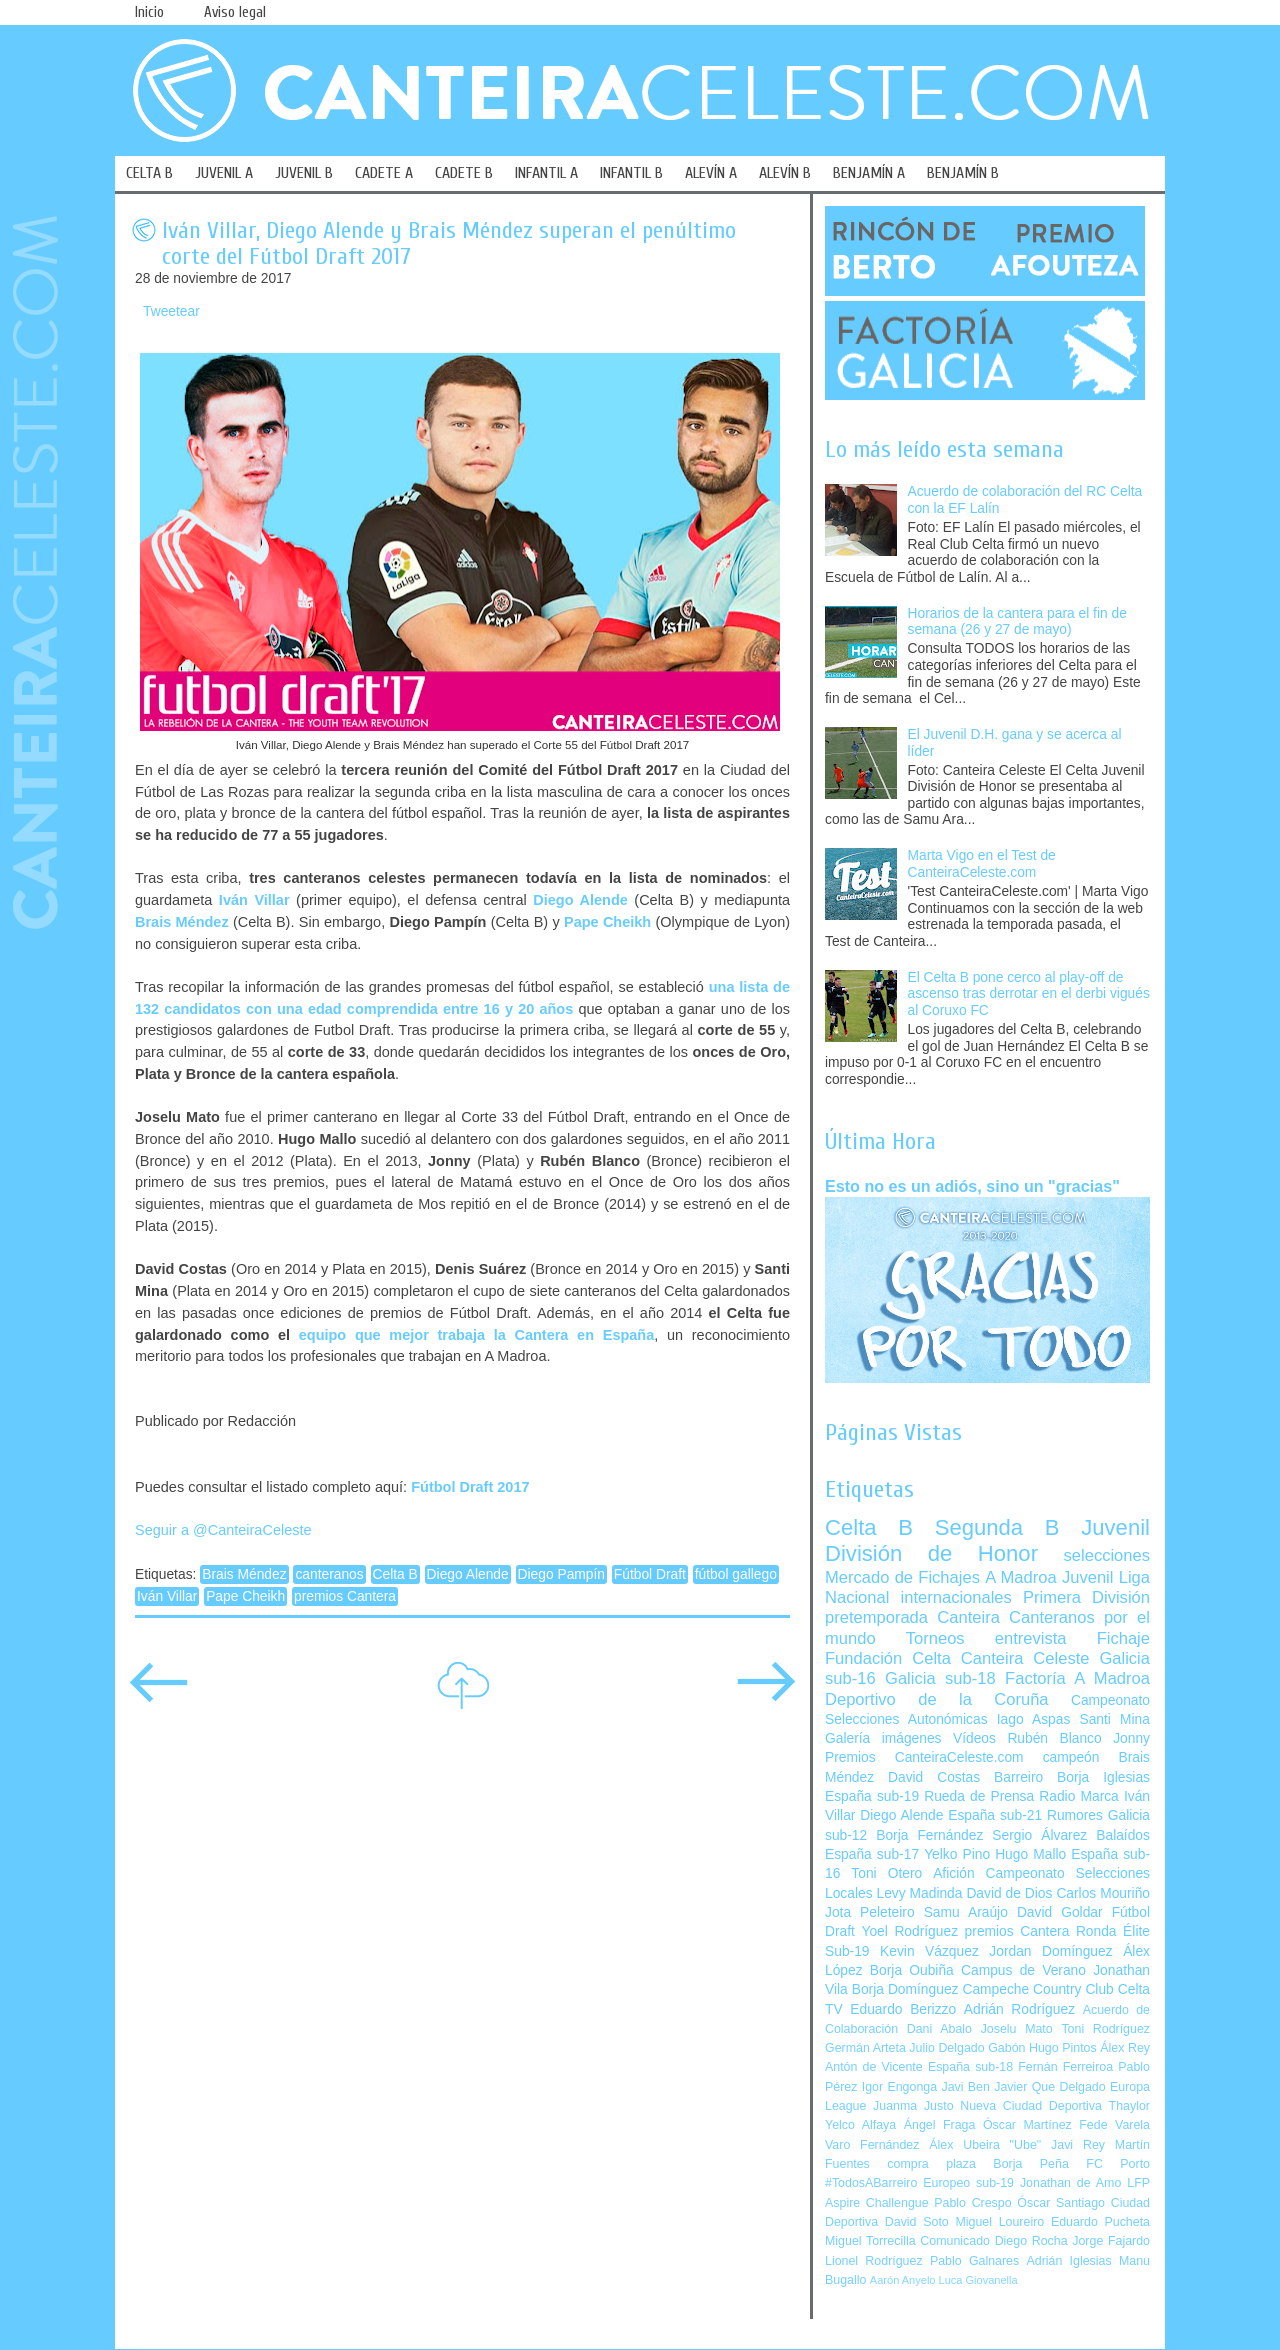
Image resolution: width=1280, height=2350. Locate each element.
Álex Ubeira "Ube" (985, 2145)
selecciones (1107, 1555)
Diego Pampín (561, 1574)
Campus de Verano (1023, 1970)
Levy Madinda (919, 1893)
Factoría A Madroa (1077, 1678)
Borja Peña (1030, 2164)
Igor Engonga (899, 2087)
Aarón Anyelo (903, 2280)
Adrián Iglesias (1069, 2261)
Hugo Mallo (1030, 1854)
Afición (953, 1873)
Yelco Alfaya (860, 2125)
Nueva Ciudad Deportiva (1031, 2106)
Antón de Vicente (874, 2067)
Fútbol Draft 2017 (470, 1487)
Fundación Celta (888, 1658)
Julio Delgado (946, 2048)
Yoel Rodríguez (909, 1931)
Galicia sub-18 (940, 1678)
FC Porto (1118, 2164)
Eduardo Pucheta (1100, 2222)
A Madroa (1021, 1577)
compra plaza (931, 2164)
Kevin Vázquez (929, 1951)
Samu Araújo (966, 1912)
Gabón (1006, 2048)
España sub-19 (872, 1796)
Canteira (968, 1617)
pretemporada (876, 1617)
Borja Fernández (929, 1835)
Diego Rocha (1031, 2241)
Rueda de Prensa (979, 1796)
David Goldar (1060, 1912)
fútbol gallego (736, 1574)
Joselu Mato (1017, 2029)
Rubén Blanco (1054, 1738)
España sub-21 (995, 1815)
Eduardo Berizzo (903, 2009)
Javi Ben (965, 2087)
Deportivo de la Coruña (937, 1699)
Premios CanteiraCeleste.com (924, 1757)
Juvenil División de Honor (987, 1540)
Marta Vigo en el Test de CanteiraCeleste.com (982, 864)
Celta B (395, 1574)
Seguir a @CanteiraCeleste (223, 1530)
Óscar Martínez (1027, 2125)
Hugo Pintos (1063, 2048)
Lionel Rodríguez (874, 2261)
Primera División (1086, 1597)
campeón (1071, 1757)
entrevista (1031, 1638)
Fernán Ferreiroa (1065, 2067)
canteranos (329, 1574)
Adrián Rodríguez (1019, 2009)
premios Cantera (345, 1596)
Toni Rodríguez (1105, 2029)
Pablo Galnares (974, 2261)
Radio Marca (1079, 1796)
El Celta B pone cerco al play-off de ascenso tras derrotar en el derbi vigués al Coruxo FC (1029, 994)
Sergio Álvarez (1039, 1835)
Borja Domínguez (905, 1989)
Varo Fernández (872, 2145)
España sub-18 (970, 2067)
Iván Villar (254, 900)
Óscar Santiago (1061, 2203)
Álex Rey (1125, 2048)
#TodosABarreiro (871, 2183)
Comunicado (955, 2241)
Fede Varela (1114, 2125)
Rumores (1075, 1815)
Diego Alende (468, 1574)
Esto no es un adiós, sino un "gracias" (972, 1186)
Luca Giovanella (978, 2280)
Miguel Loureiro (999, 2222)
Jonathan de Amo (1070, 2183)
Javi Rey (1078, 2145)
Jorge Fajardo (1111, 2241)
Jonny (1131, 1738)
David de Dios (1009, 1893)
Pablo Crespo (972, 2203)
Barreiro (1018, 1777)
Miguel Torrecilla (870, 2241)
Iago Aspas (1034, 1719)
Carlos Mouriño (1103, 1893)
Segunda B (997, 1527)
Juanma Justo (913, 2106)
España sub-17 (872, 1854)
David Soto (917, 2222)
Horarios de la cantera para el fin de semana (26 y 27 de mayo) (1017, 622)
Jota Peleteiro (870, 1912)
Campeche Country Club (1037, 1989)
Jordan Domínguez (1050, 1951)
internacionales (956, 1597)
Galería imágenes (883, 1738)
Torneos (935, 1638)
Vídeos (974, 1738)
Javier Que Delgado (1049, 2087)
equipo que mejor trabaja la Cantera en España (477, 1335)
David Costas (934, 1777)
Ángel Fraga (940, 2125)
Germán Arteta (865, 2048)
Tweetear (171, 311)
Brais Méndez (244, 1574)
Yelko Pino (957, 1854)
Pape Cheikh (245, 1596)
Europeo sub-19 (968, 2183)
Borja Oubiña (912, 1970)
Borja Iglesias (1103, 1777)
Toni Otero (886, 1873)
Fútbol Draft (650, 1574)
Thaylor (1129, 2106)
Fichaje (1123, 1638)
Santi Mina (1114, 1719)
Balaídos (1123, 1835)
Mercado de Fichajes (902, 1577)
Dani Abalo (939, 2029)
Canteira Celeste (1025, 1658)
